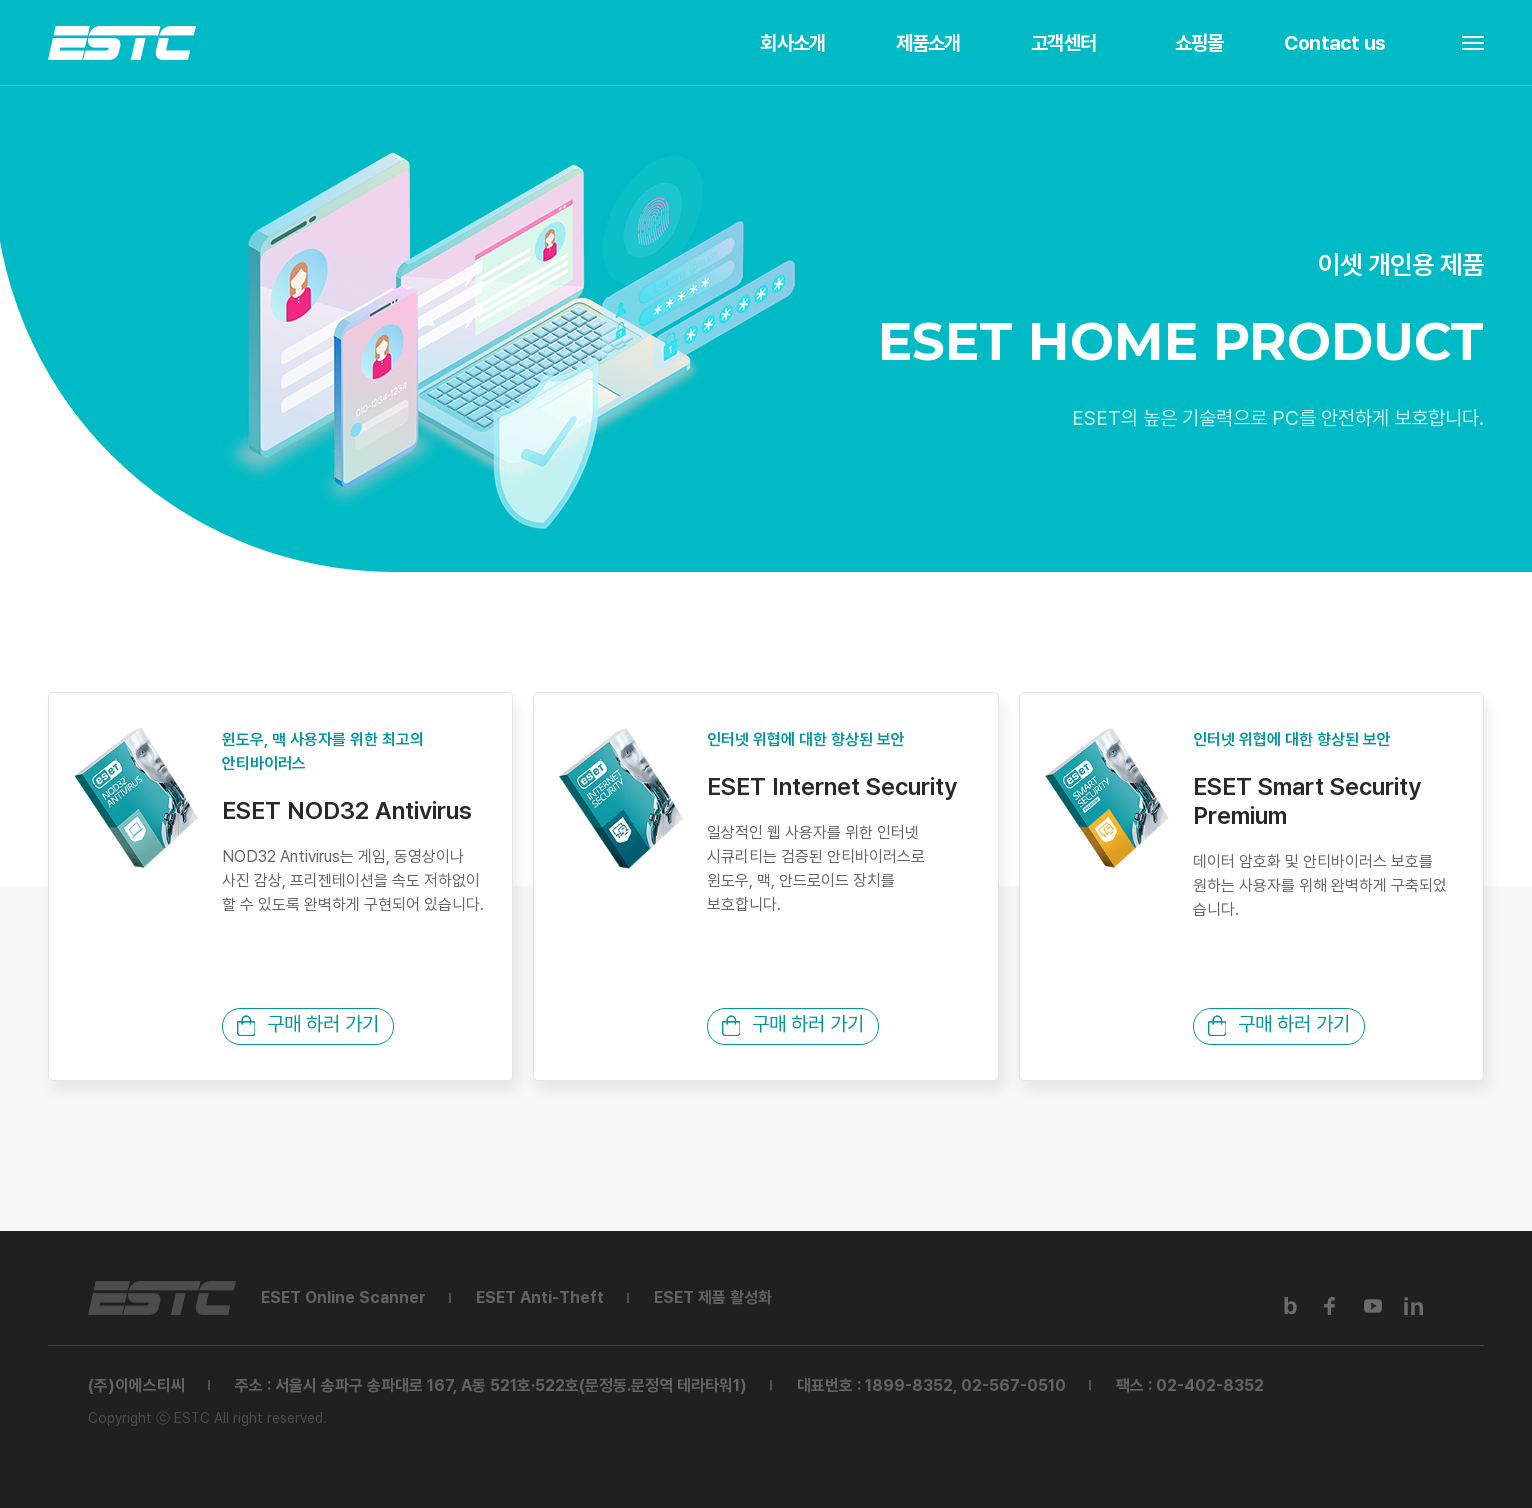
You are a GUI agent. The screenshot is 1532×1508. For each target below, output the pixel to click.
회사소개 (792, 43)
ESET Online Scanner (343, 1297)
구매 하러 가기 (308, 1024)
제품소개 (928, 43)
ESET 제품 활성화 (713, 1297)
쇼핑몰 (1199, 43)
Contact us (1334, 43)
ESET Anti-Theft (540, 1297)
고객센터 (1063, 43)
